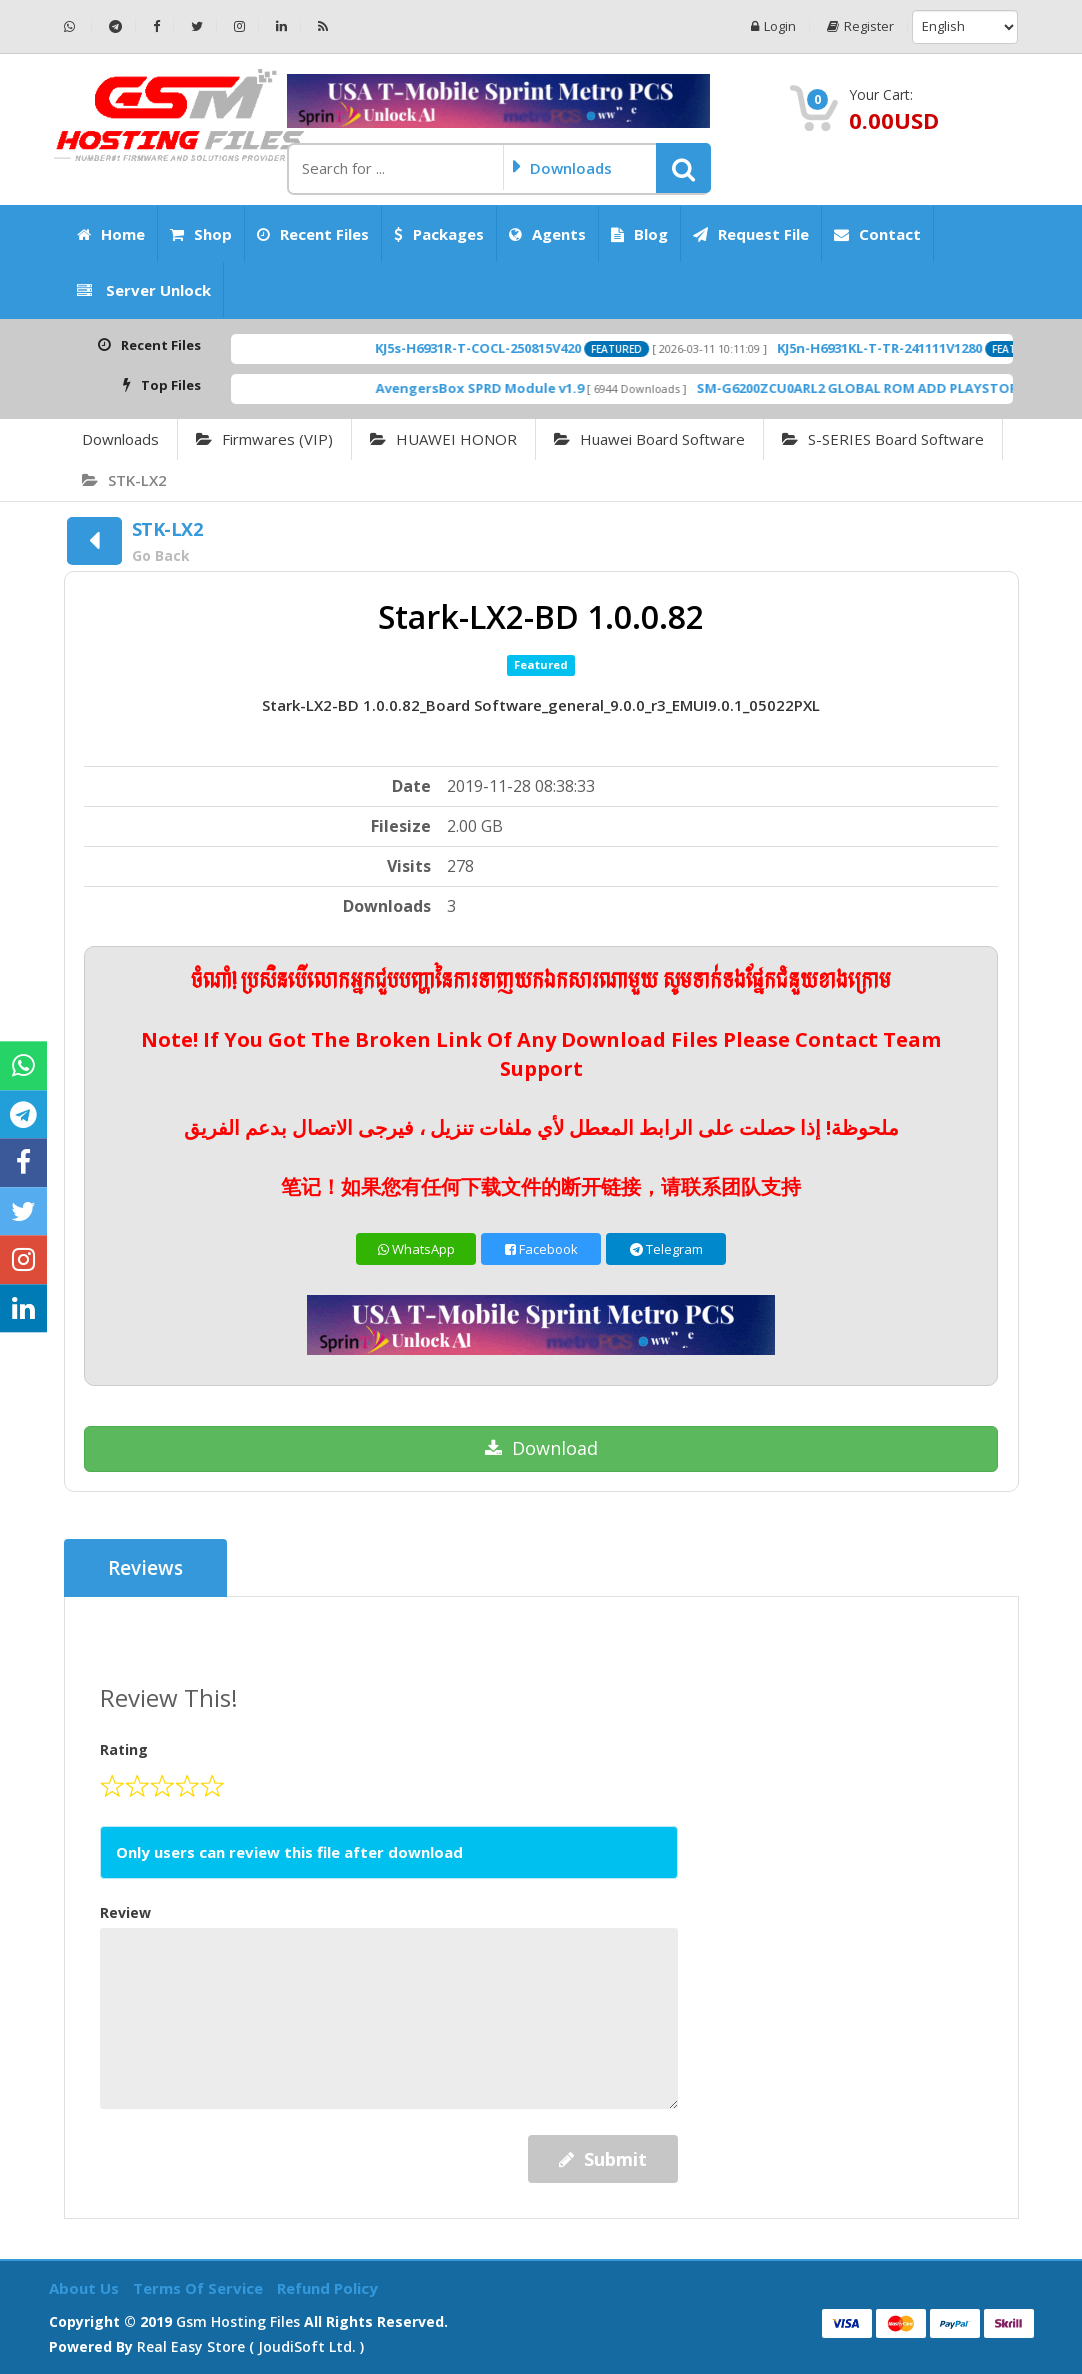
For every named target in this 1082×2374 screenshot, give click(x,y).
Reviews (145, 1568)
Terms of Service (200, 2288)
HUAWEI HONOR (443, 439)
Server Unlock (144, 290)
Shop (201, 234)
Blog (639, 234)
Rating (124, 1749)
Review (125, 1912)
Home (111, 234)
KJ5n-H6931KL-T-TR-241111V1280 (907, 348)
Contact (877, 234)
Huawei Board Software (649, 439)
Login (773, 26)
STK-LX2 (124, 480)
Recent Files (313, 234)
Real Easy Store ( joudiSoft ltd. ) (250, 2346)
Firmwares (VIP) (264, 439)
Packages (439, 234)
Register (860, 26)
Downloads (120, 439)
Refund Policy (327, 2288)
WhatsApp (416, 1249)
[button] (683, 168)
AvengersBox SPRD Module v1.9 (507, 388)
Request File (751, 234)
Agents (547, 234)
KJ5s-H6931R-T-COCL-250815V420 (506, 348)
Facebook (541, 1249)
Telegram (666, 1249)
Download (541, 1448)
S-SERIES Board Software (883, 439)
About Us (86, 2288)
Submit (603, 2159)
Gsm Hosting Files (238, 2321)
